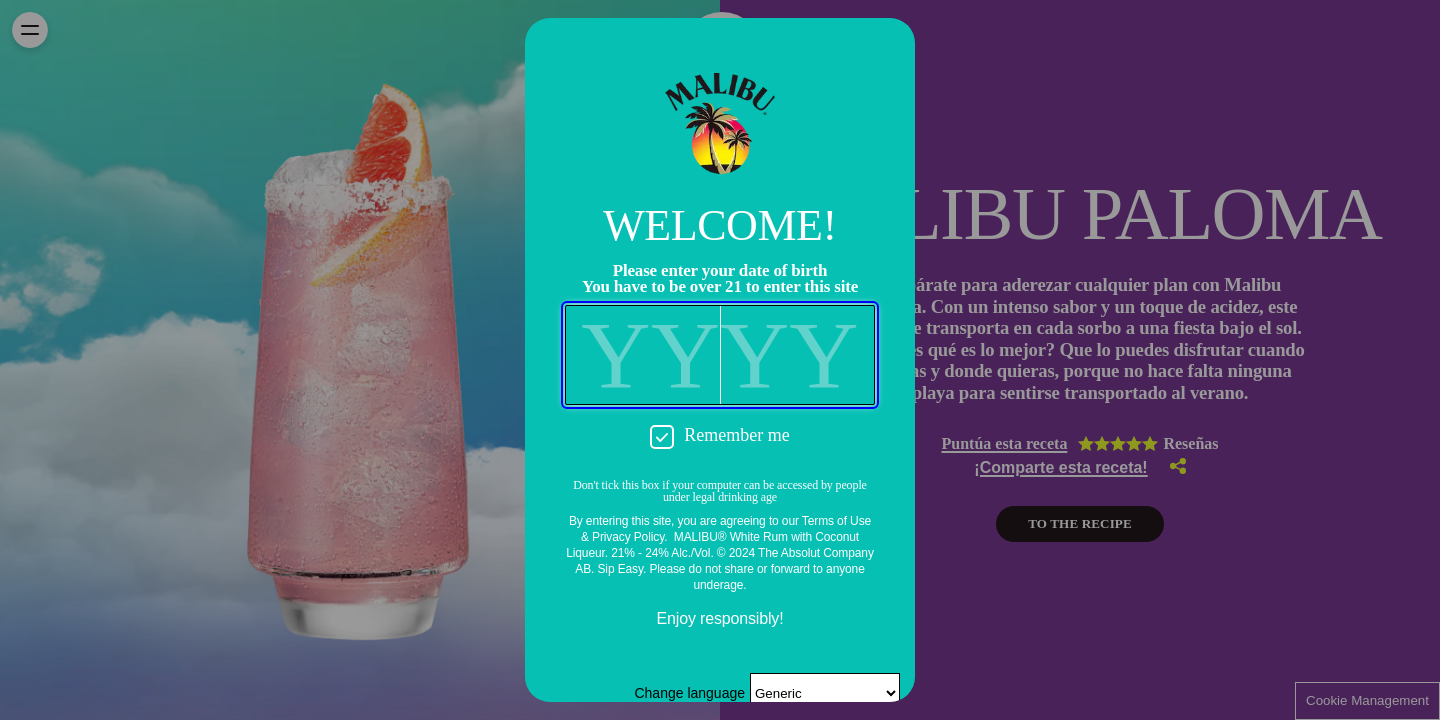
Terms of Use (836, 521)
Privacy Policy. (629, 537)
